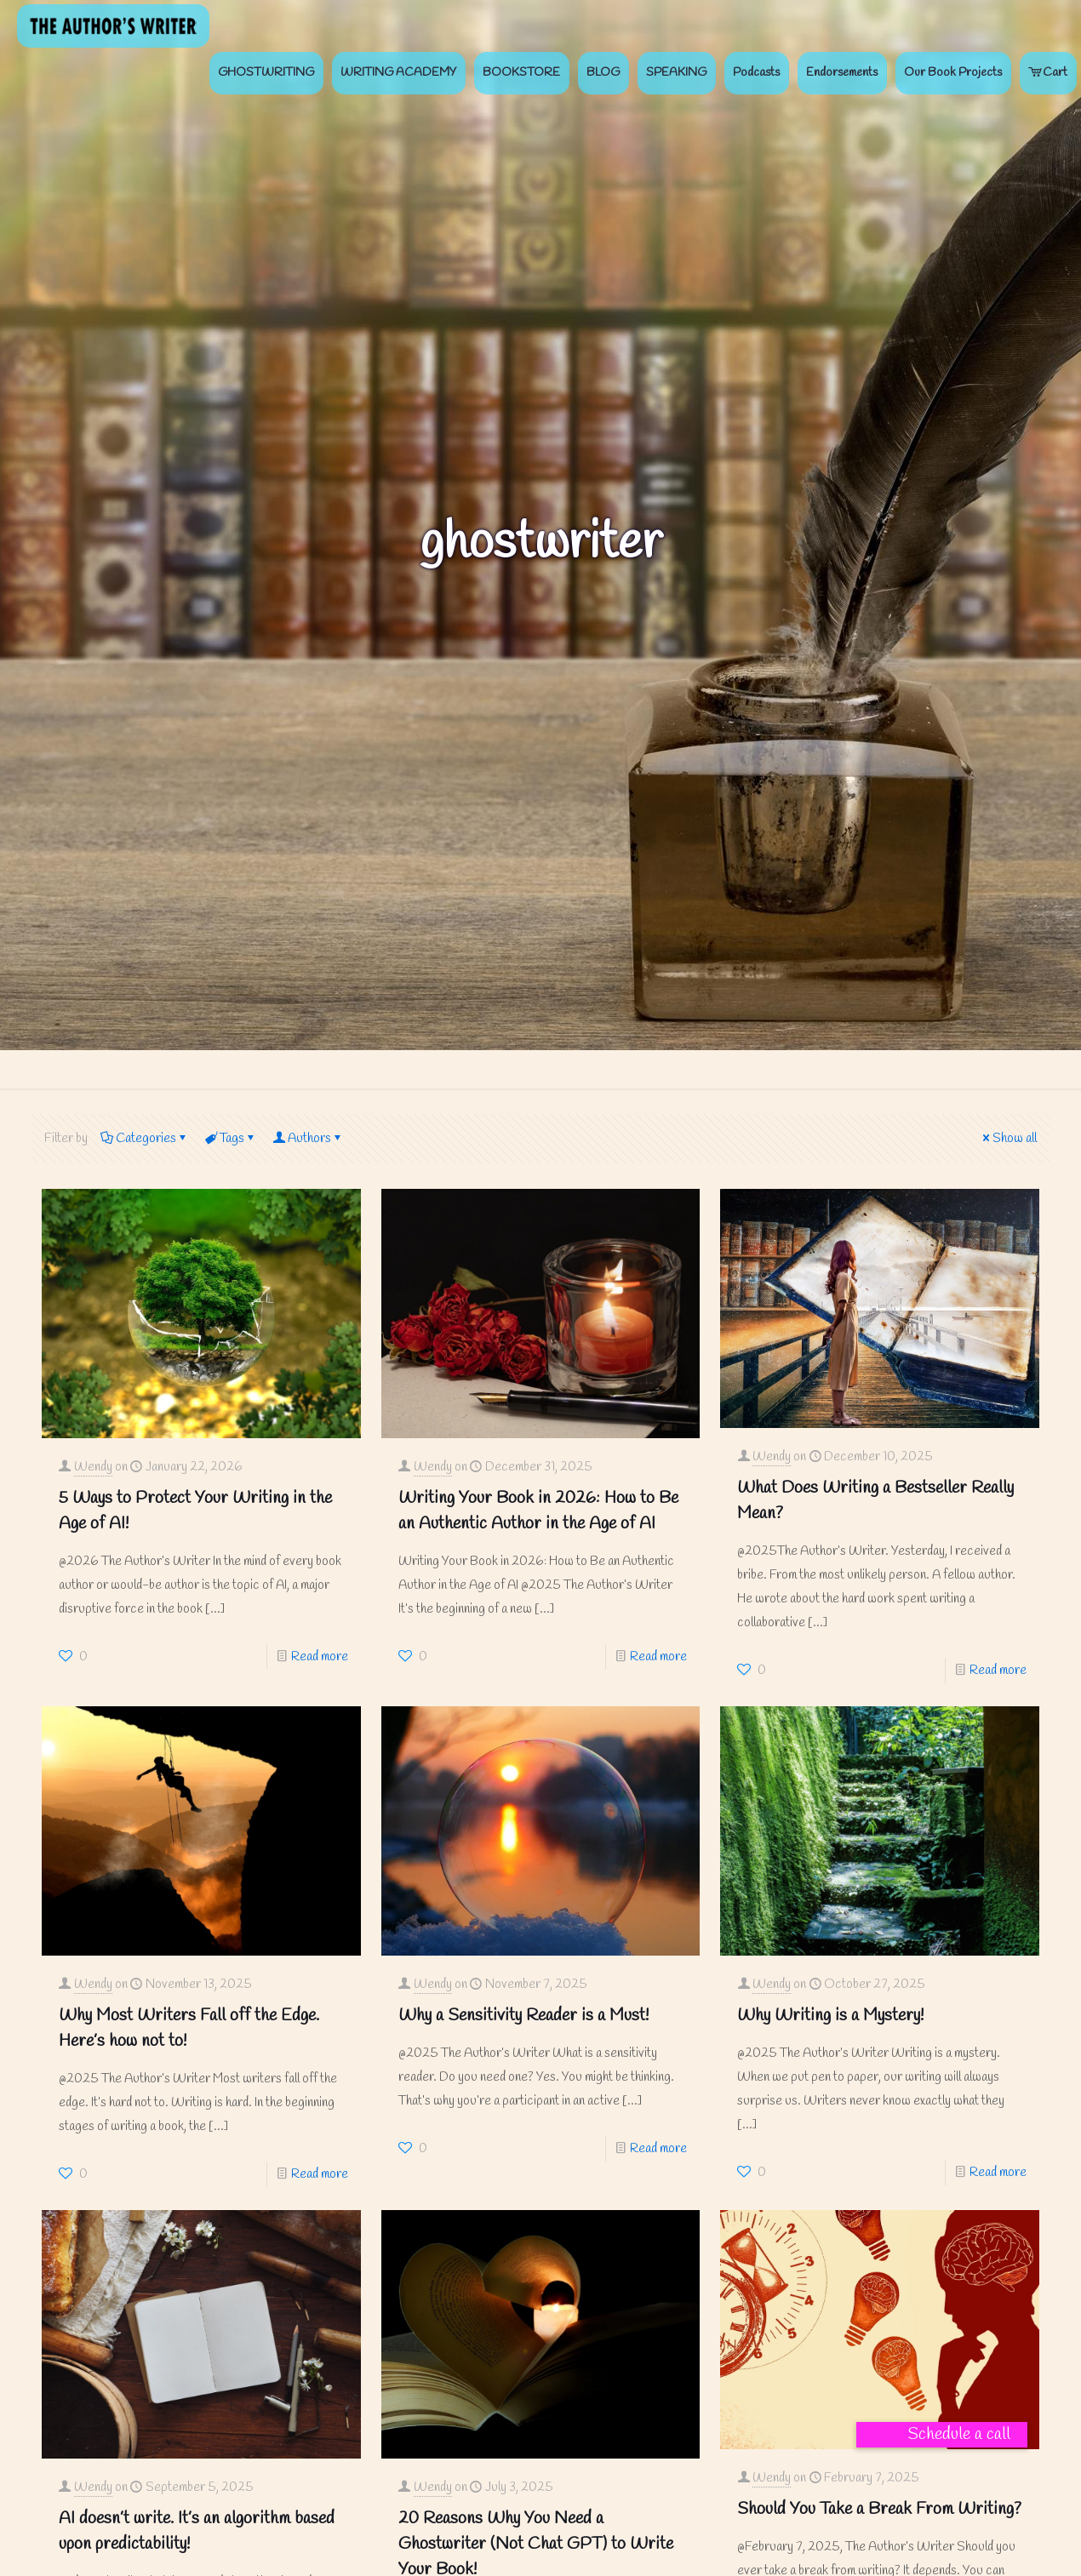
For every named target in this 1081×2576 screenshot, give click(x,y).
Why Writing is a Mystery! (830, 2015)
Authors (308, 1138)
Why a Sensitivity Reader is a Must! (523, 2015)
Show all (1008, 1138)
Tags (230, 1138)
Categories (144, 1138)
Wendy (93, 1467)
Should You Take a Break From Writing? (879, 2509)
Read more (319, 1656)
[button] (941, 2434)
